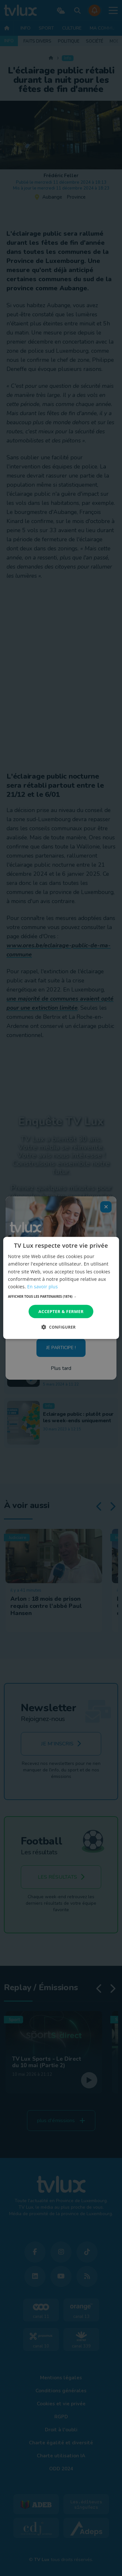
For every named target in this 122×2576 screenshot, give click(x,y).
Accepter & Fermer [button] (61, 1311)
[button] (61, 1296)
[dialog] (61, 1288)
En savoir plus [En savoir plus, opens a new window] (42, 1286)
